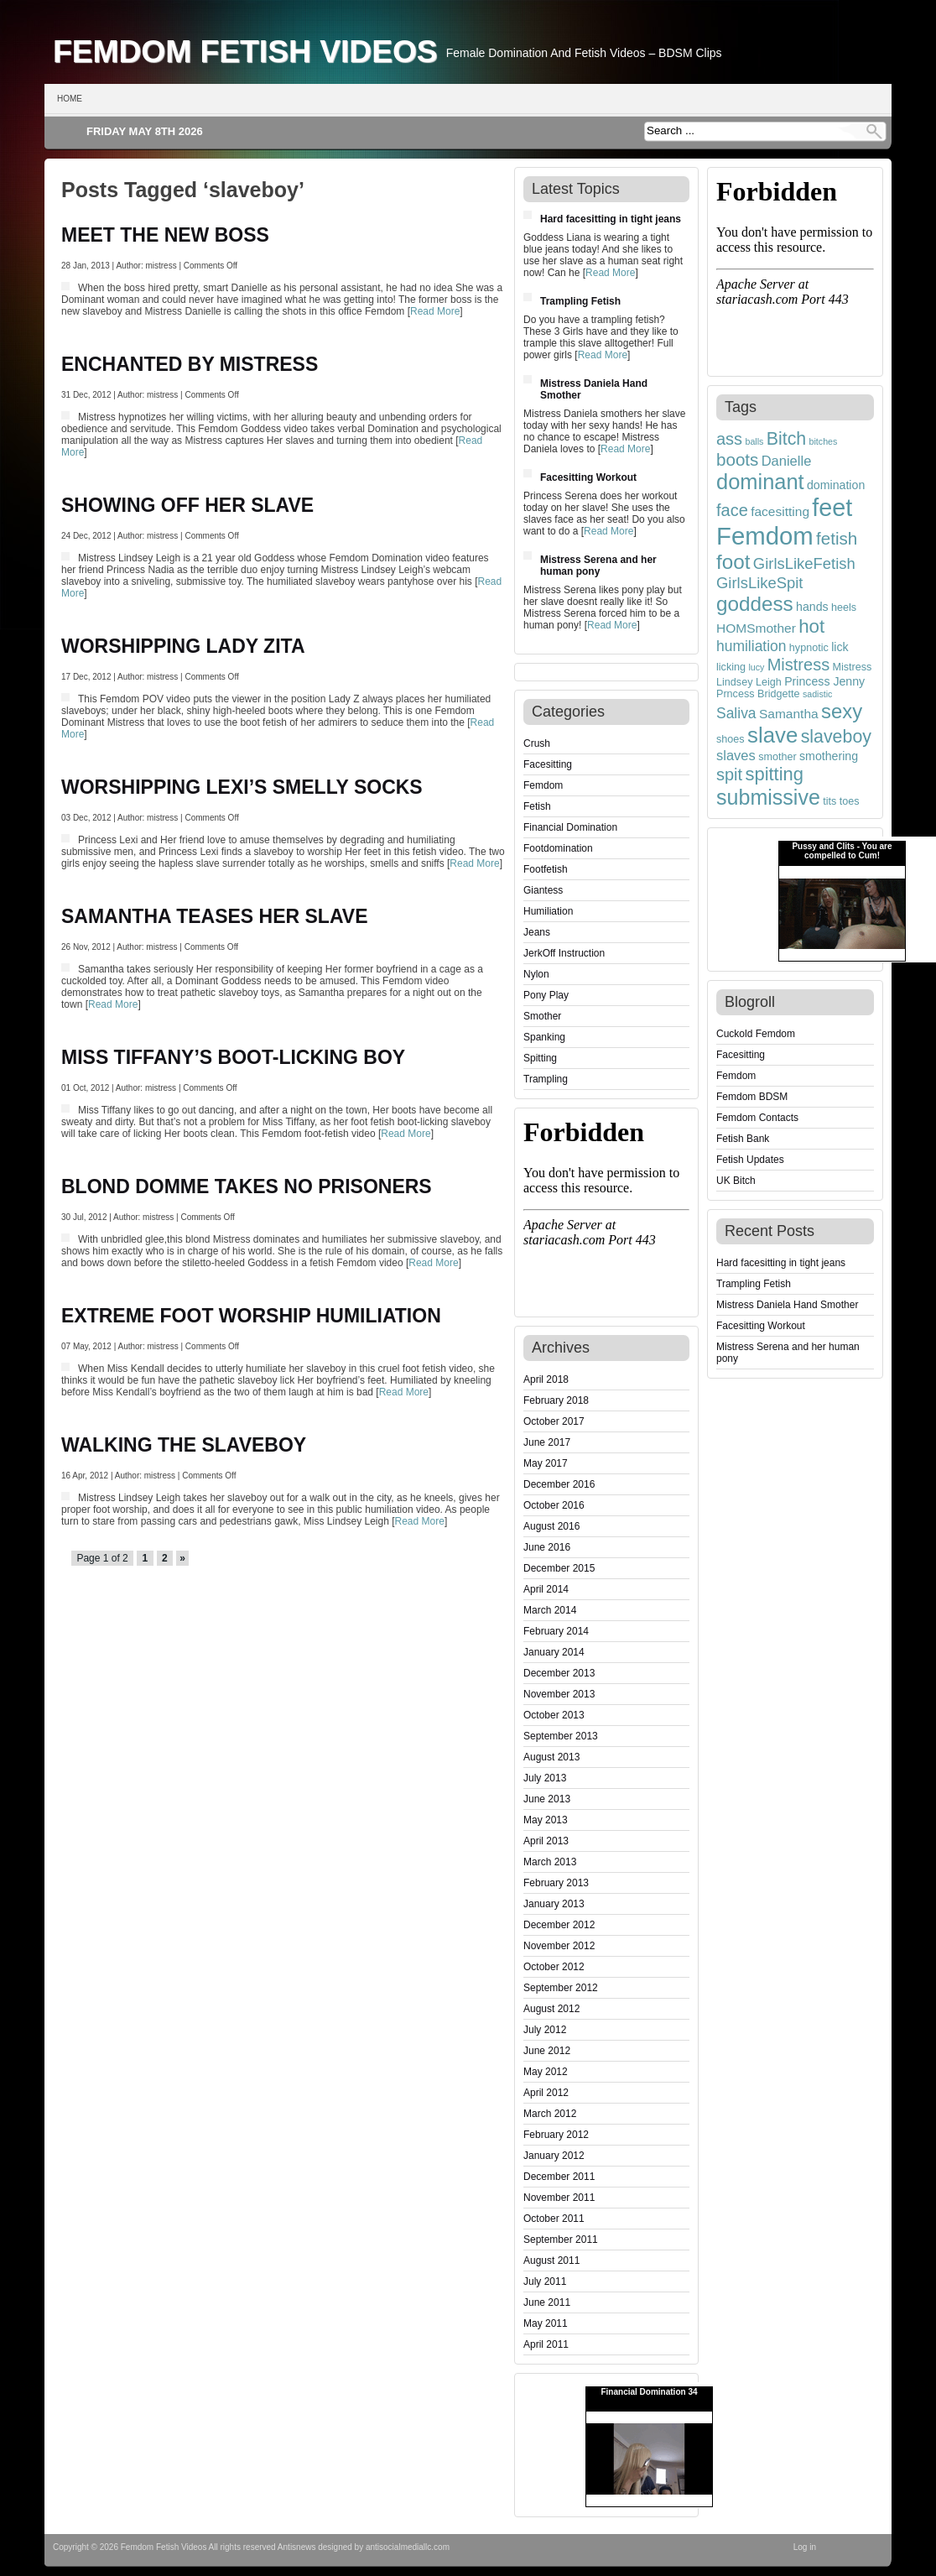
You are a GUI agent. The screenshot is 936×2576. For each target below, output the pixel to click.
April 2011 (546, 2344)
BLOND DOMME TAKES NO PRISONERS (246, 1186)
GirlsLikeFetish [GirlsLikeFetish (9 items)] (804, 563)
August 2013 (551, 1757)
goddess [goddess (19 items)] (754, 603)
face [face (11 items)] (732, 510)
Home (69, 98)
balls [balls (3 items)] (754, 441)
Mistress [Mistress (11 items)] (798, 664)
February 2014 (556, 1631)
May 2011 (545, 2323)
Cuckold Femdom (755, 1034)
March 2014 (549, 1610)
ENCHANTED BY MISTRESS (189, 364)
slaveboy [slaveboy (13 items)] (836, 737)
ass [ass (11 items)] (729, 439)
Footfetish (545, 869)
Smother (542, 1016)
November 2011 (559, 2197)
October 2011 (554, 2218)
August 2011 (551, 2260)
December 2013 (559, 1673)
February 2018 (556, 1400)
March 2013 (549, 1862)
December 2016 (559, 1484)
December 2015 (559, 1568)
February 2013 (556, 1883)
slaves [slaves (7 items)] (736, 755)
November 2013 (559, 1694)
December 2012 (559, 1925)
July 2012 (544, 2030)
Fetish (537, 806)
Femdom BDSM (752, 1097)
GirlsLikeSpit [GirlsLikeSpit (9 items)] (759, 583)
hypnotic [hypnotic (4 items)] (809, 648)
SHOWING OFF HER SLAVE (187, 505)
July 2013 (544, 1778)
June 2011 (546, 2302)
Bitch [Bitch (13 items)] (787, 439)
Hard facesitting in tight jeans (610, 219)
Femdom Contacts (757, 1118)
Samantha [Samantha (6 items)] (789, 714)
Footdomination (558, 848)
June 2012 (546, 2051)
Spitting (540, 1058)
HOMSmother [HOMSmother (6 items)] (756, 628)
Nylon (536, 974)
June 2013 (546, 1799)
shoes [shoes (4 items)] (730, 739)
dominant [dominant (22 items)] (760, 481)
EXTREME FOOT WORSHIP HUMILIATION (251, 1316)
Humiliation (548, 911)
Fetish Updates (750, 1159)
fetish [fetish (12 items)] (836, 538)
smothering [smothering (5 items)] (828, 756)
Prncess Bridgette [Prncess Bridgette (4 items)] (758, 694)
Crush (536, 743)
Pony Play (546, 995)
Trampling (545, 1079)
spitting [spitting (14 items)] (774, 774)
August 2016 (551, 1526)
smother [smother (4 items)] (777, 757)
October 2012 (554, 1967)
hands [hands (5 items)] (812, 606)
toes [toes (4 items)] (850, 801)
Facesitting (547, 764)
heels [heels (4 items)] (843, 607)
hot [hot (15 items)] (811, 626)
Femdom (543, 785)
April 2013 (546, 1841)
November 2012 (559, 1946)
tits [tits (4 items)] (829, 801)
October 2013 (554, 1715)
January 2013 (554, 1904)
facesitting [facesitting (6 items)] (780, 511)
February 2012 (556, 2135)
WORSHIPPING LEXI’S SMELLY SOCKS (242, 787)
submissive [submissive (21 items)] (768, 797)
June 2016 (546, 1547)
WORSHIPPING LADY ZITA (183, 646)
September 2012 (560, 1988)
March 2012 (549, 2114)
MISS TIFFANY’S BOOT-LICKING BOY (233, 1057)
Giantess (543, 890)
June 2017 (546, 1442)
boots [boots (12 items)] (737, 459)
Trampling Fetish (580, 301)
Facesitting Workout (588, 477)
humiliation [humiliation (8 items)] (751, 646)
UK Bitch (736, 1180)
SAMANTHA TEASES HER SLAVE (214, 916)
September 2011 (560, 2239)
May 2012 (545, 2072)
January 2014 (554, 1652)
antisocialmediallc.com (408, 2547)
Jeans (536, 932)
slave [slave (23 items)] (772, 735)
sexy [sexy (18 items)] (841, 711)
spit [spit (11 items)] (729, 774)
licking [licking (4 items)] (731, 667)
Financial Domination (570, 827)
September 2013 (560, 1736)
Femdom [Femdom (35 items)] (765, 536)
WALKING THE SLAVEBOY (183, 1445)
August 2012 (551, 2009)
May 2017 (545, 1463)
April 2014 (546, 1589)
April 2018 (546, 1379)
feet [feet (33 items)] (832, 507)
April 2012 (546, 2093)
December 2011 (559, 2176)
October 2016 (554, 1505)
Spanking (544, 1037)
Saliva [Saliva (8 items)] (736, 713)
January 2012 (554, 2155)
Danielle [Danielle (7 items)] (787, 460)
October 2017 (554, 1421)
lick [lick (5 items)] (839, 647)
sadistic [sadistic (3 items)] (818, 694)
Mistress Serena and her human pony (598, 565)
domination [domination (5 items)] (836, 485)
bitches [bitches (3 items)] (823, 441)
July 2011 (544, 2281)
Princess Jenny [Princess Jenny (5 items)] (824, 681)
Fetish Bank (742, 1139)
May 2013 (545, 1820)
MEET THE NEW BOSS (165, 235)
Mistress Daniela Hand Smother (787, 1305)
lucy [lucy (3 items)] (756, 667)
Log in (804, 2547)
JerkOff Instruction (564, 953)
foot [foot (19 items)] (733, 561)
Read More (435, 311)
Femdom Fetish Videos (245, 51)
